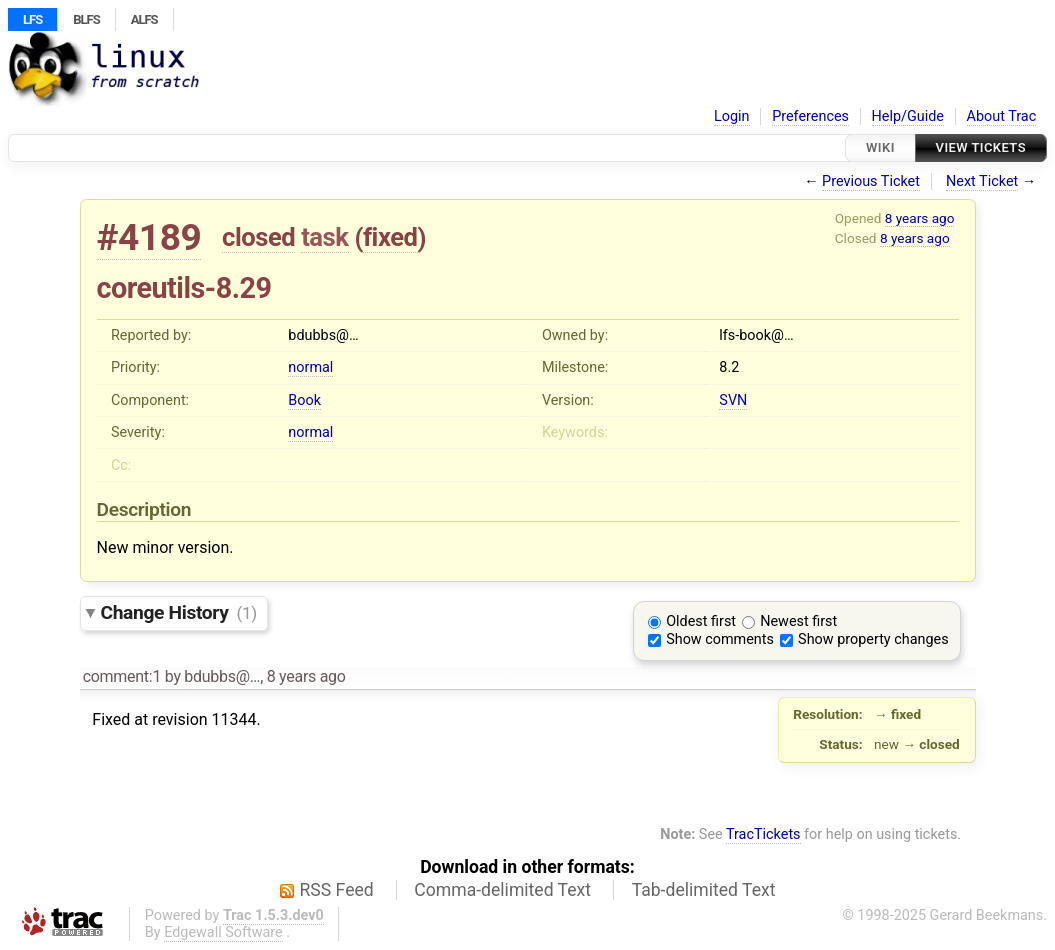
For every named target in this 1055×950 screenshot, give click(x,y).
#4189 (149, 237)
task (324, 237)
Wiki (880, 147)
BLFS (86, 19)
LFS (32, 19)
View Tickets (981, 147)
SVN (733, 400)
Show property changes (873, 639)
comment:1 (122, 676)
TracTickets (763, 834)
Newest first (798, 621)
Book (304, 400)
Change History (179, 612)
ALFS (144, 19)
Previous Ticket (871, 181)
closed (258, 237)
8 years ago (920, 218)
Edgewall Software (223, 932)
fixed (390, 237)
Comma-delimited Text (502, 890)
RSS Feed (337, 890)
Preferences (810, 116)
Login (732, 116)
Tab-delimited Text (704, 890)
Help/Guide (908, 116)
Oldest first (701, 621)
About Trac (1002, 116)
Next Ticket (982, 181)
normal (310, 367)
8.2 (729, 367)
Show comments (720, 639)
